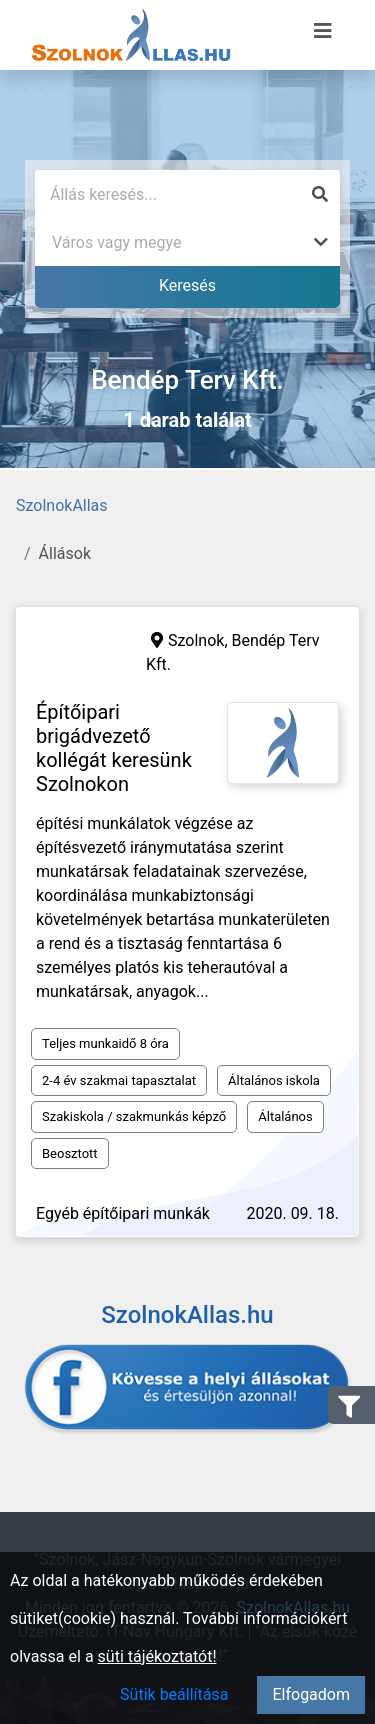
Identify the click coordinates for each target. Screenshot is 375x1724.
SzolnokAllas (62, 505)
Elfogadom (311, 1694)
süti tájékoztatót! (157, 1656)
